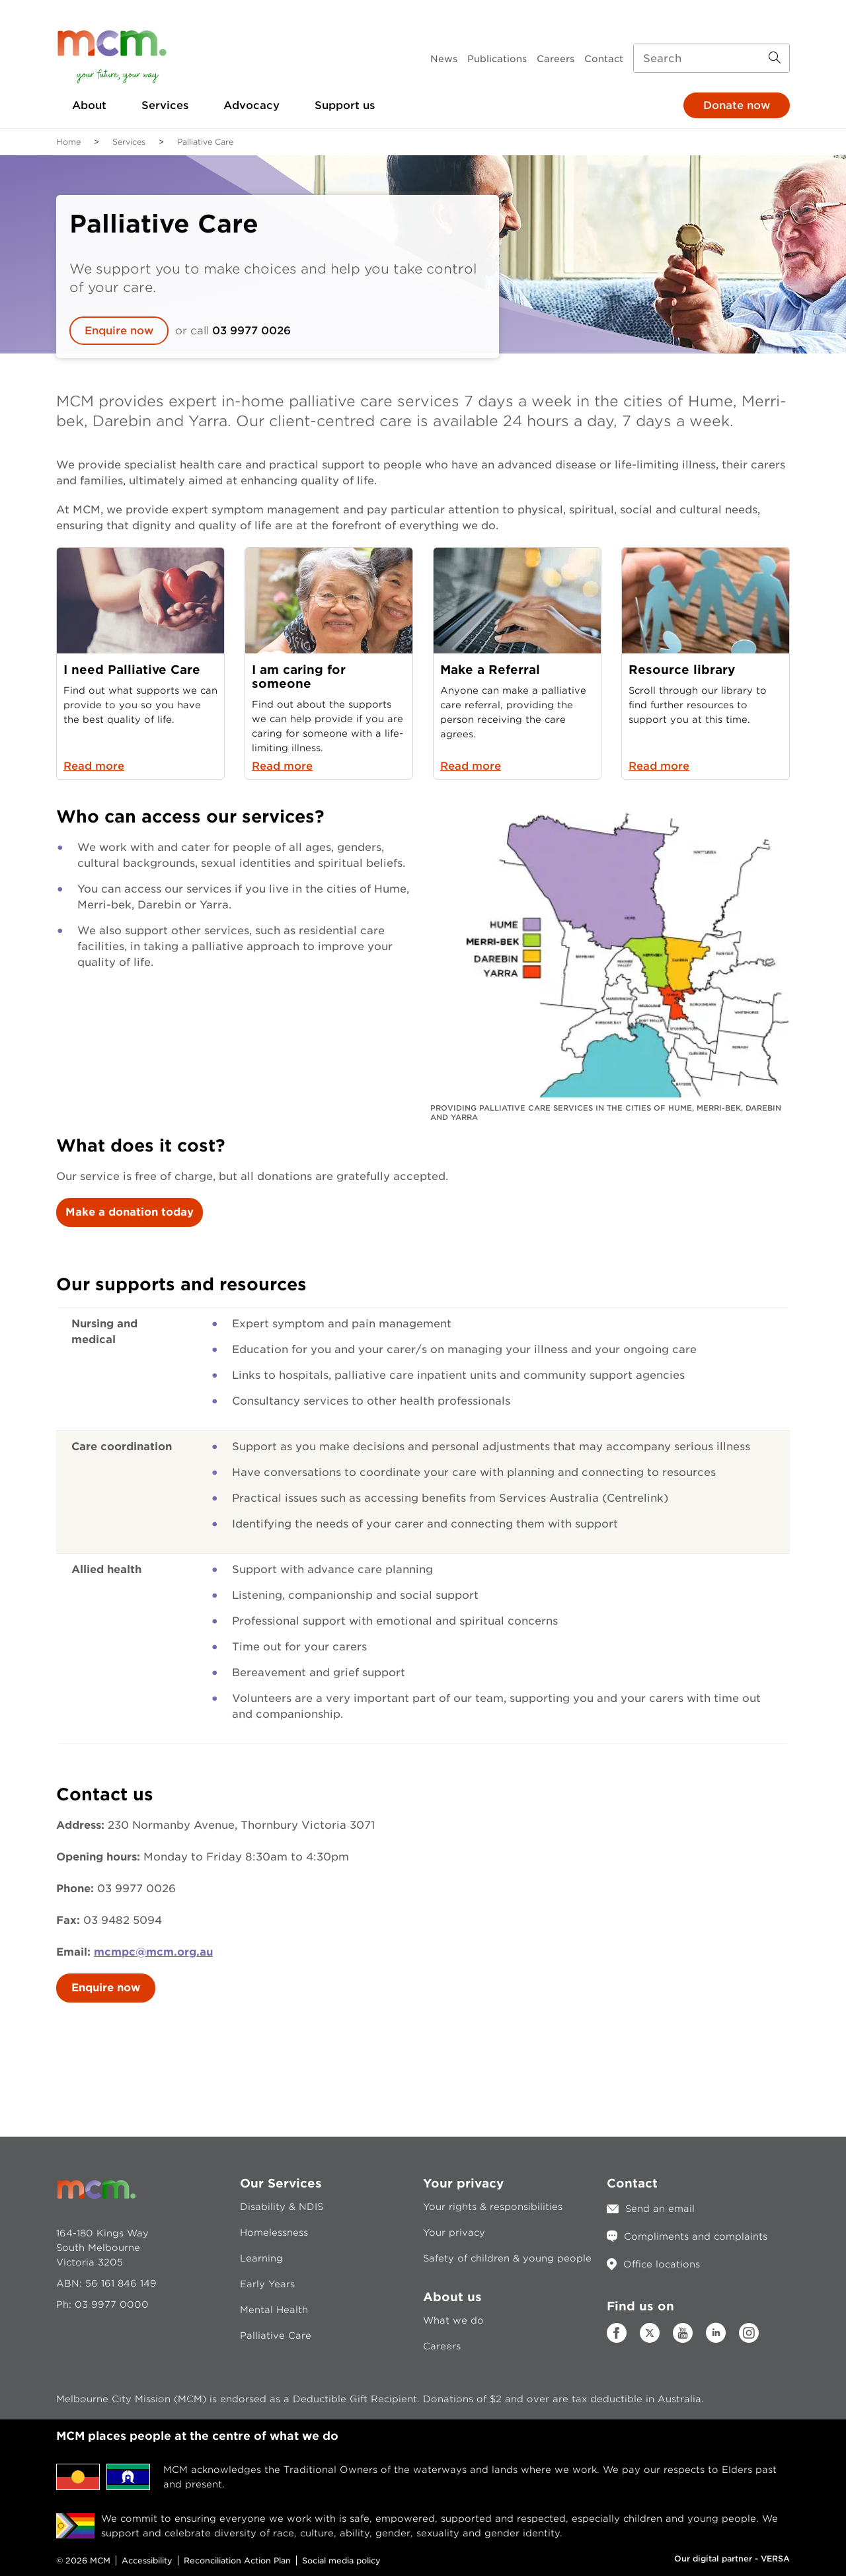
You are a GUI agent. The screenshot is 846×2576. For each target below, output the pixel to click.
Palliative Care (275, 2335)
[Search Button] (774, 58)
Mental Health (274, 2309)
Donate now (736, 105)
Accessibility (147, 2560)
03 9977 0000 (112, 2304)
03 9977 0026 (251, 330)
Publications (497, 59)
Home (68, 142)
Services (164, 105)
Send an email (660, 2208)
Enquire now (119, 330)
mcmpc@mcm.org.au (153, 1952)
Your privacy (454, 2232)
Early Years (267, 2284)
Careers (555, 59)
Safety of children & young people (507, 2258)
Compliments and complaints (695, 2236)
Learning (261, 2258)
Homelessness (274, 2232)
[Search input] (711, 58)
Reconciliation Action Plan (237, 2560)
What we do (453, 2320)
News (443, 59)
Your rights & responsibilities (492, 2206)
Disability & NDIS (281, 2206)
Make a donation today (129, 1212)
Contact (603, 59)
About (89, 105)
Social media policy (341, 2560)
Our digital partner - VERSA (732, 2558)
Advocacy (251, 105)
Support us (345, 105)
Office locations (661, 2264)
